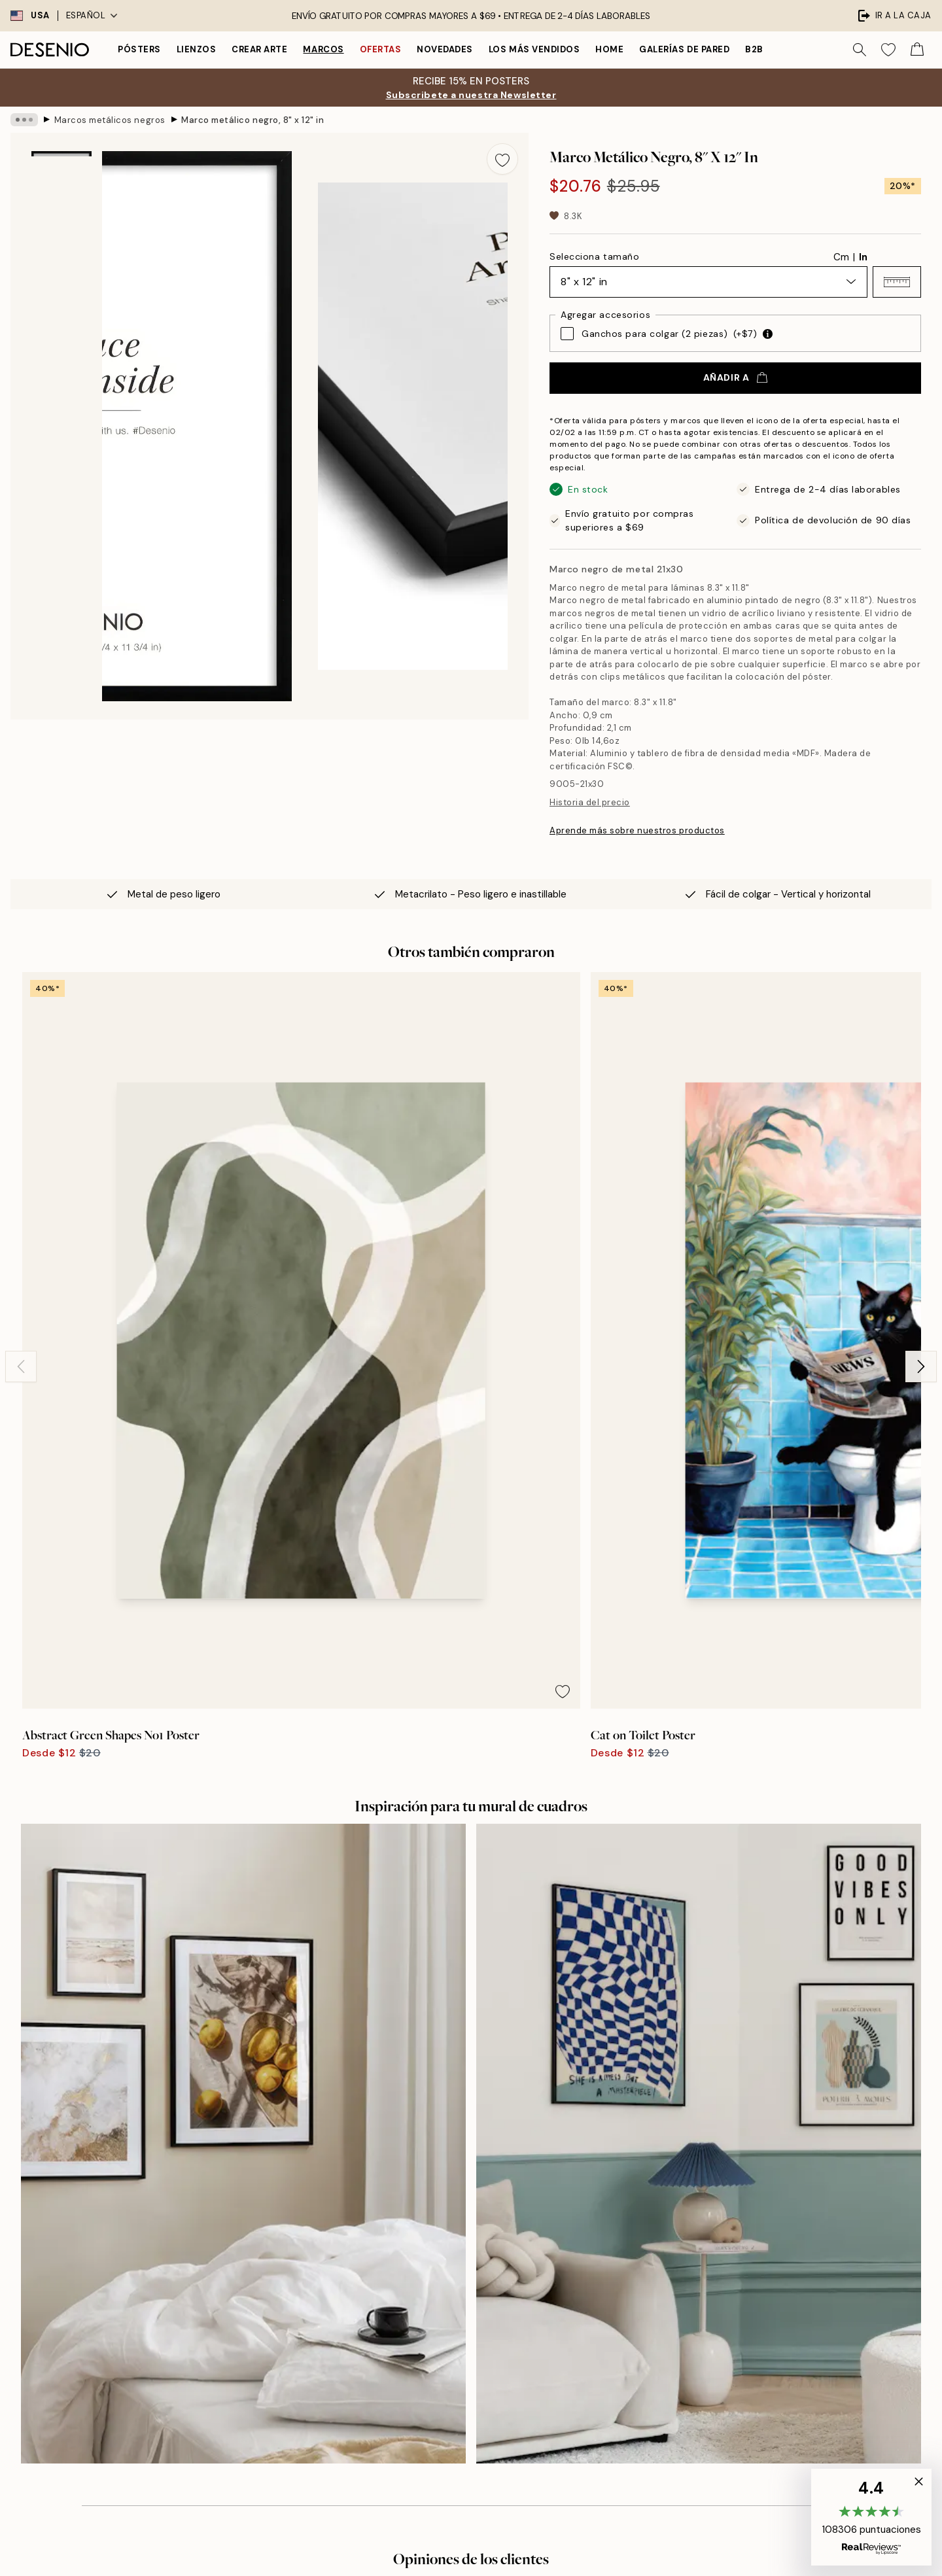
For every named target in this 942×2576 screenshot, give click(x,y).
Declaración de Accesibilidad (496, 2266)
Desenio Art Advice (700, 2176)
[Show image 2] (61, 284)
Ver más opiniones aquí (471, 1926)
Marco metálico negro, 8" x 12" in (252, 119)
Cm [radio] (841, 257)
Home (609, 49)
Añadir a (735, 377)
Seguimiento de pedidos (711, 2221)
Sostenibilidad (463, 2244)
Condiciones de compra (711, 2244)
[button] (897, 282)
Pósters (139, 49)
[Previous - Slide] (21, 1141)
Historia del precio (590, 802)
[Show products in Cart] (917, 49)
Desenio (509, 2551)
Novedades (445, 49)
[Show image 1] (61, 194)
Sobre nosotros (465, 2176)
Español (92, 15)
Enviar (236, 2335)
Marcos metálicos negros (110, 119)
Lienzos (197, 49)
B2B (754, 49)
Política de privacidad (261, 2365)
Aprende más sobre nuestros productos (637, 830)
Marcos (323, 49)
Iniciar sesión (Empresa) (484, 2349)
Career (447, 2221)
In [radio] (863, 257)
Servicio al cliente (698, 2198)
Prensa (447, 2198)
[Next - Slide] (921, 1141)
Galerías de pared (684, 49)
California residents (702, 2386)
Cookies (677, 2289)
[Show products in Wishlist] (888, 49)
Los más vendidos (534, 49)
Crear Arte (259, 49)
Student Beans (464, 2289)
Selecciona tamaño (595, 256)
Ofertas (381, 49)
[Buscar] (859, 49)
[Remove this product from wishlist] (502, 159)
